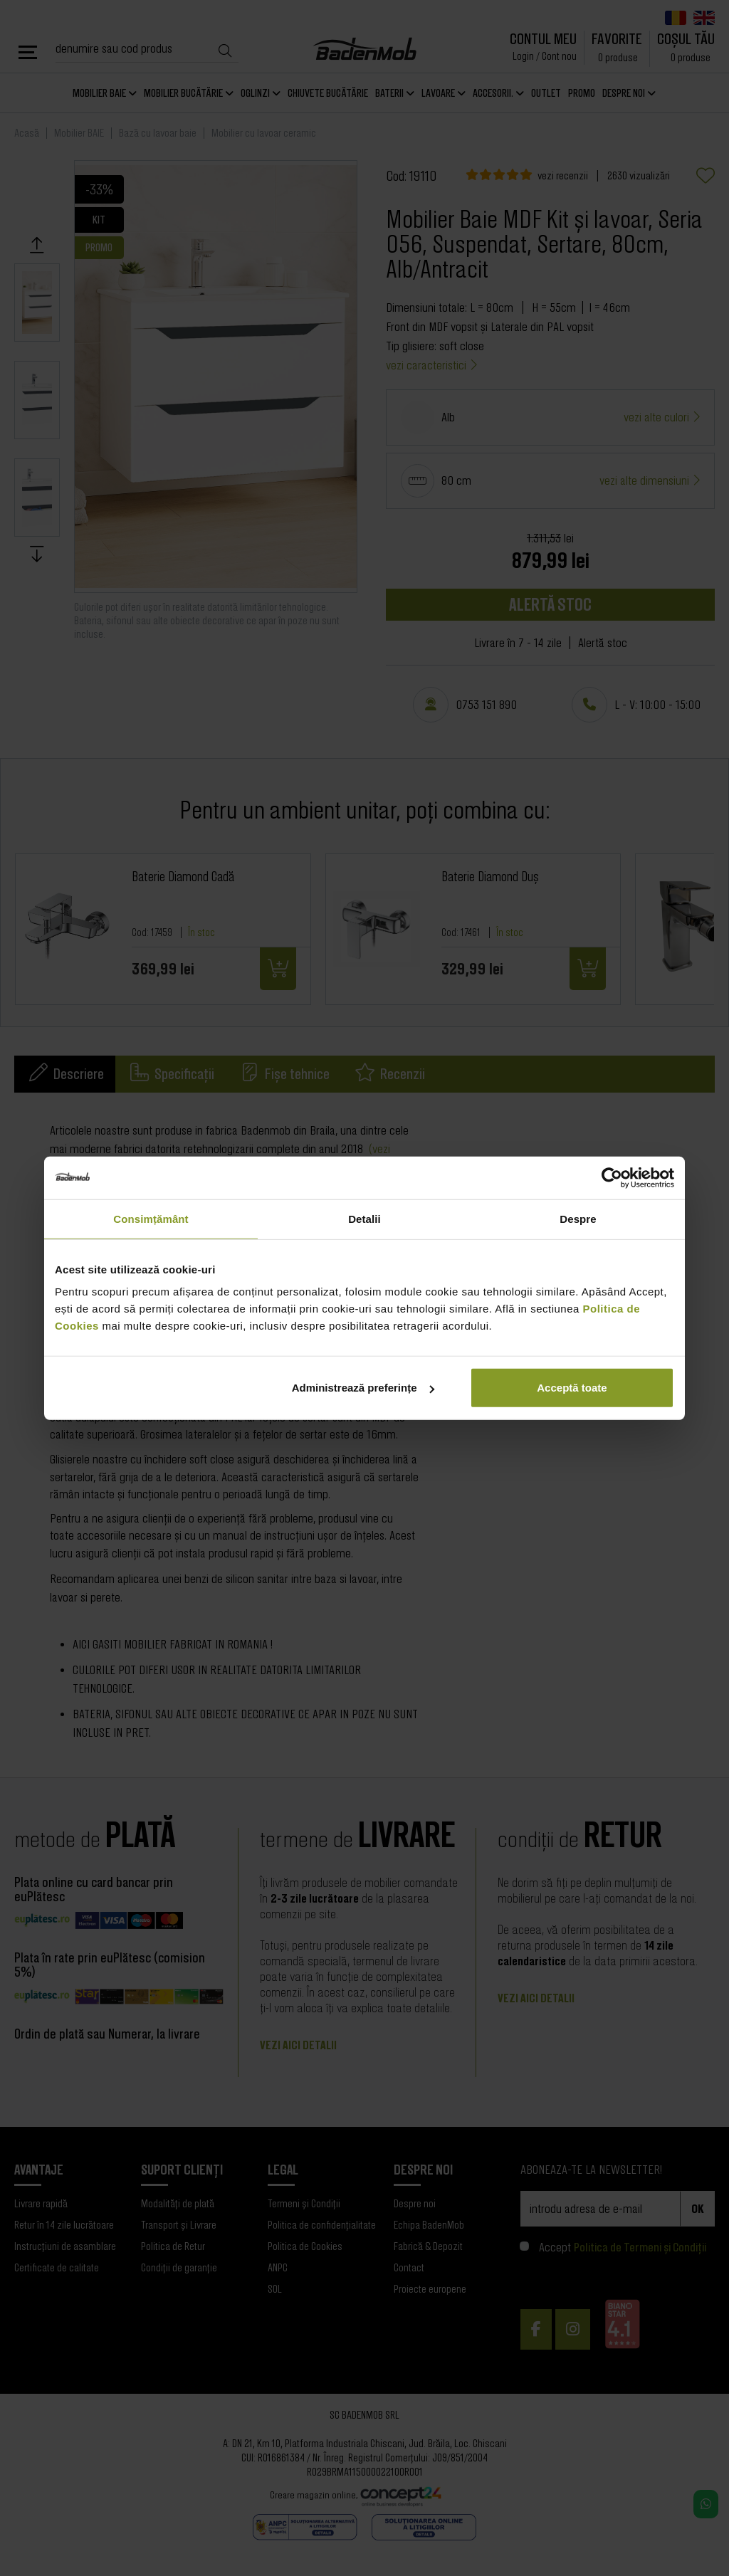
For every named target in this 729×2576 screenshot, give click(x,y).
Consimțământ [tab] (150, 1218)
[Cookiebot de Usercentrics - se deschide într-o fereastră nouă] (612, 1177)
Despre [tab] (578, 1218)
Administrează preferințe (363, 1388)
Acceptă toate (572, 1388)
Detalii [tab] (364, 1218)
